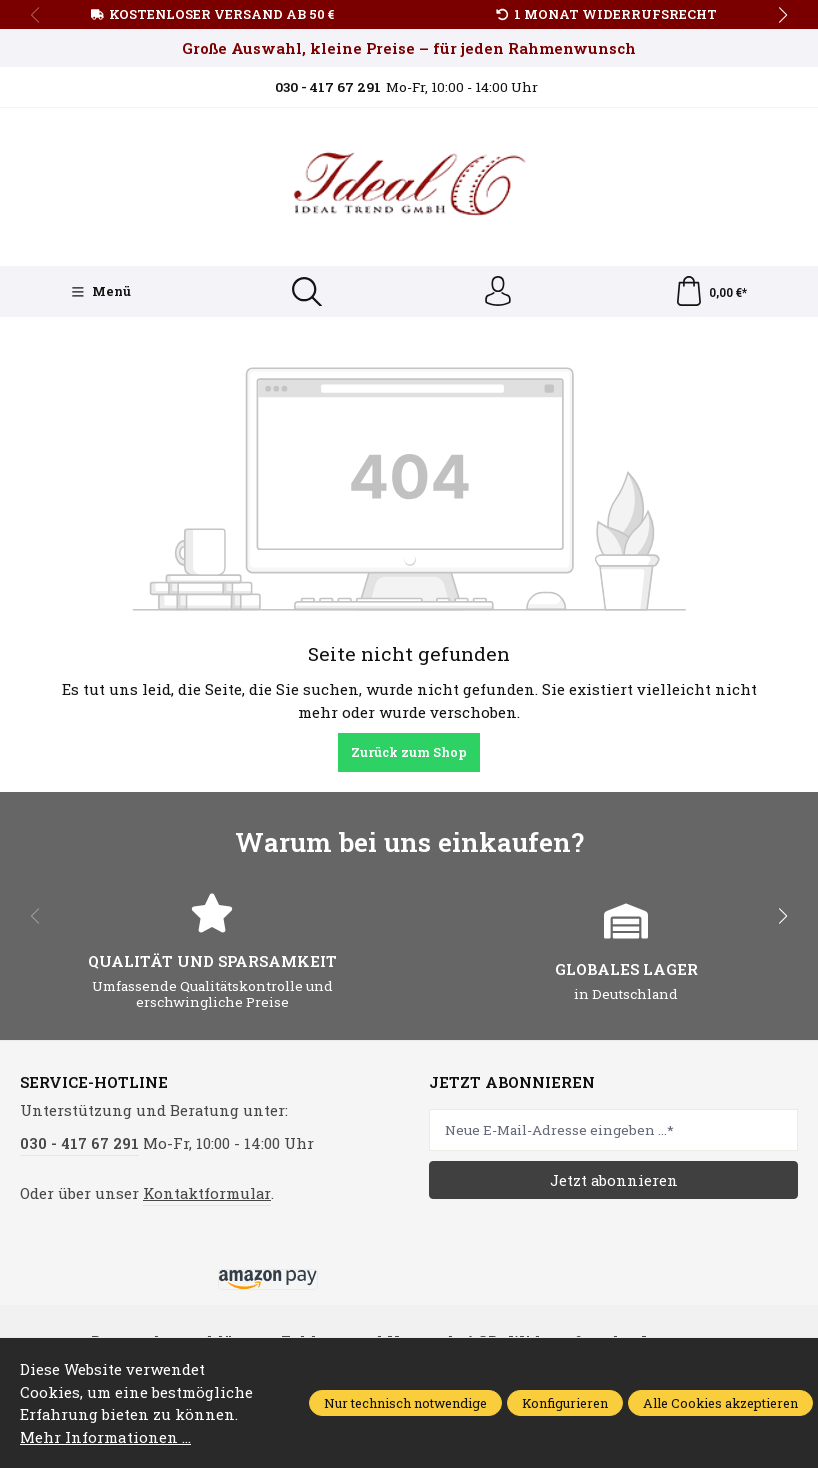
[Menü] (101, 292)
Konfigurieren (565, 1403)
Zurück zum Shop (409, 752)
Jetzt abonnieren (614, 1180)
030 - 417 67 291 (79, 1143)
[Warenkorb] (710, 292)
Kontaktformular (207, 1193)
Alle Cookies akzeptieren (720, 1403)
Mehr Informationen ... (105, 1437)
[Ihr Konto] (498, 292)
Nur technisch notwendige (405, 1403)
